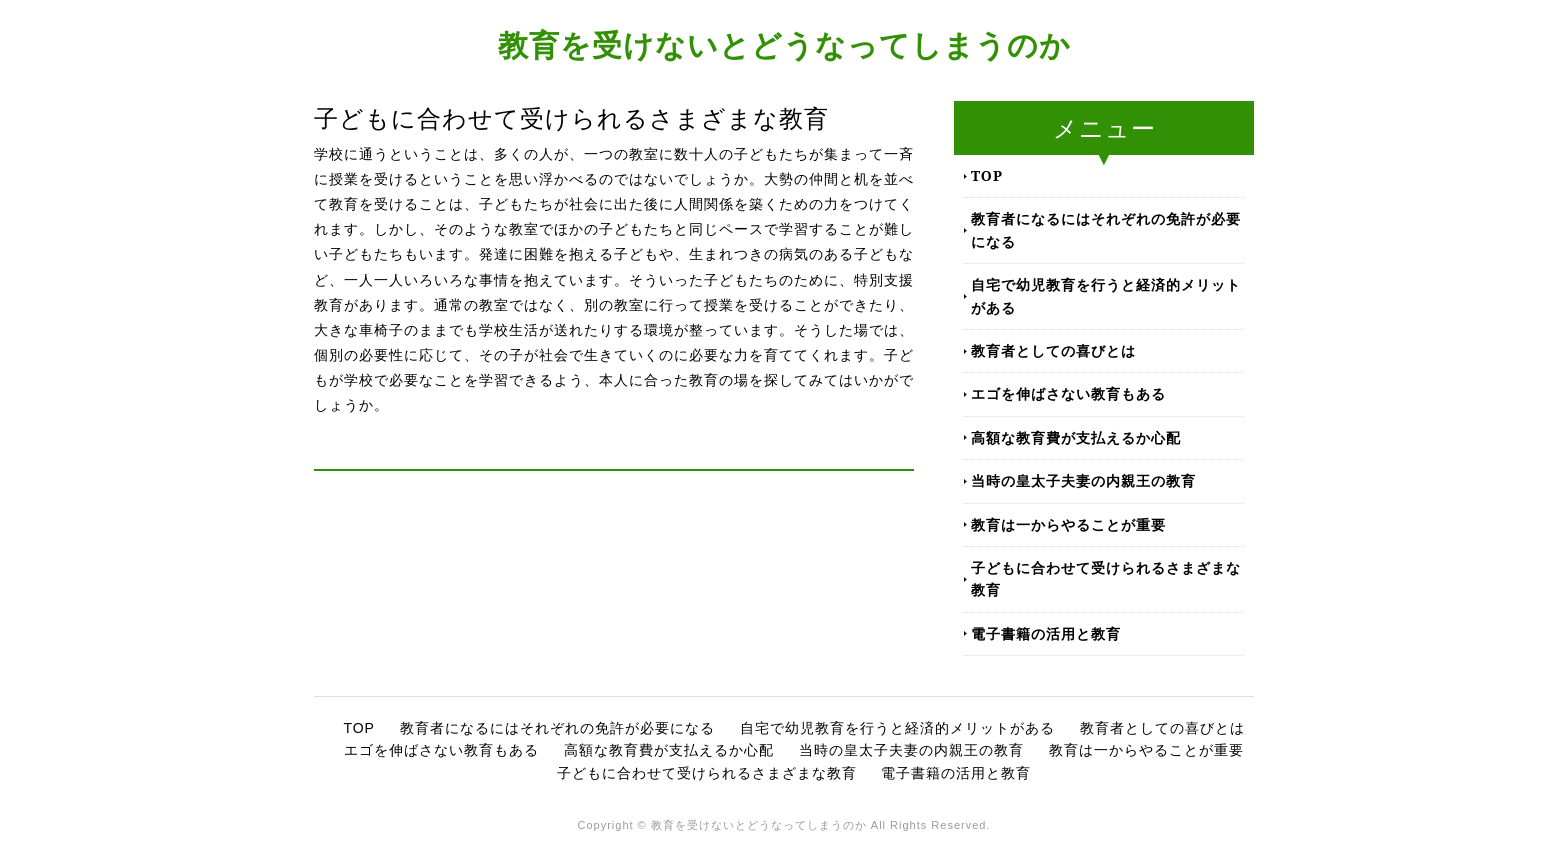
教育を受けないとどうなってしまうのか (784, 44)
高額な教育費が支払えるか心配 (1076, 437)
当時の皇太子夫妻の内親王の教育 (1083, 480)
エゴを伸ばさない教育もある (1068, 393)
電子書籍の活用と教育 (1046, 633)
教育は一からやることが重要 (1068, 524)
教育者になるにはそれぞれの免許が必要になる (1106, 229)
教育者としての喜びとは (1053, 350)
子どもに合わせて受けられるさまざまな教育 (1106, 578)
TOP (987, 175)
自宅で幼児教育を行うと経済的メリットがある (1106, 295)
